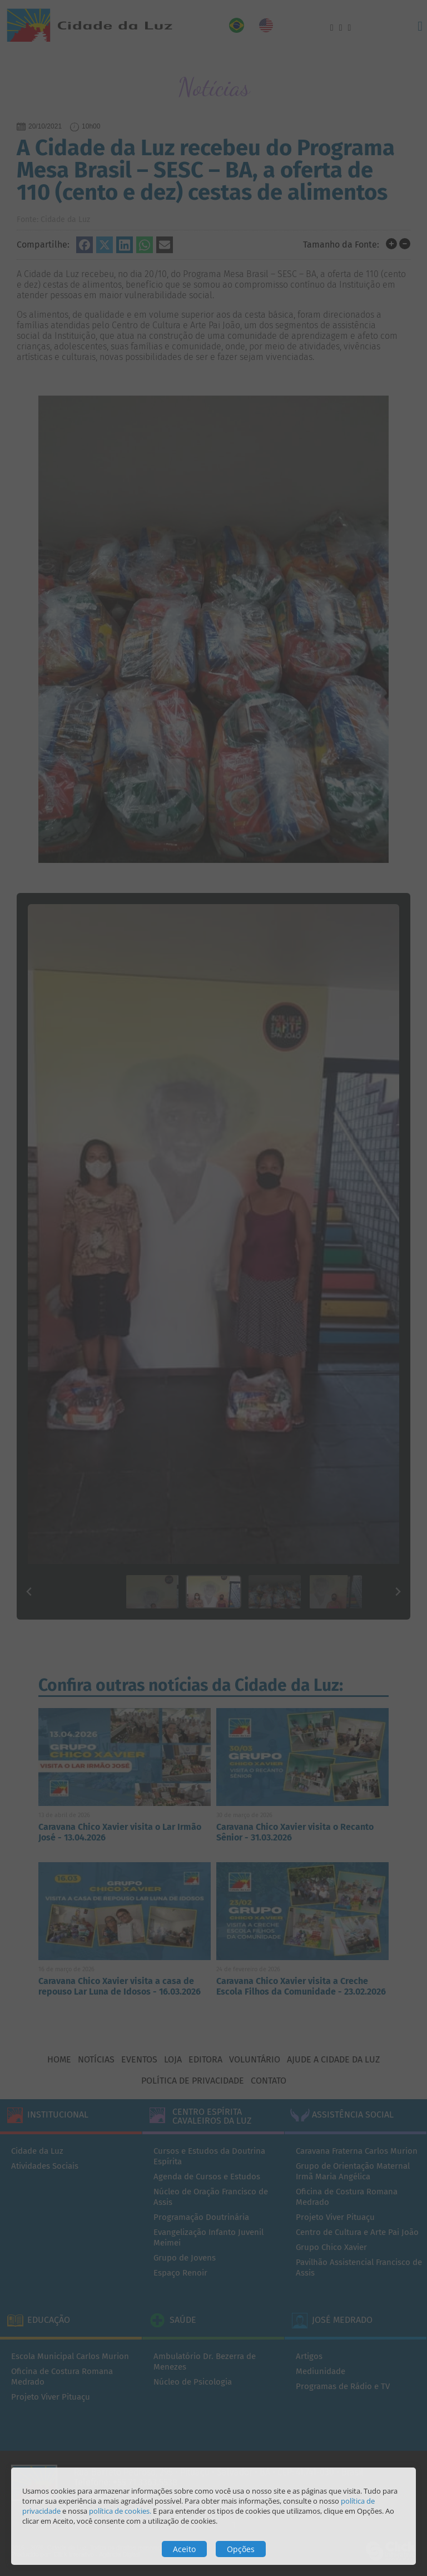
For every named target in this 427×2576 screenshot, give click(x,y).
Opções (241, 2549)
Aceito (184, 2549)
